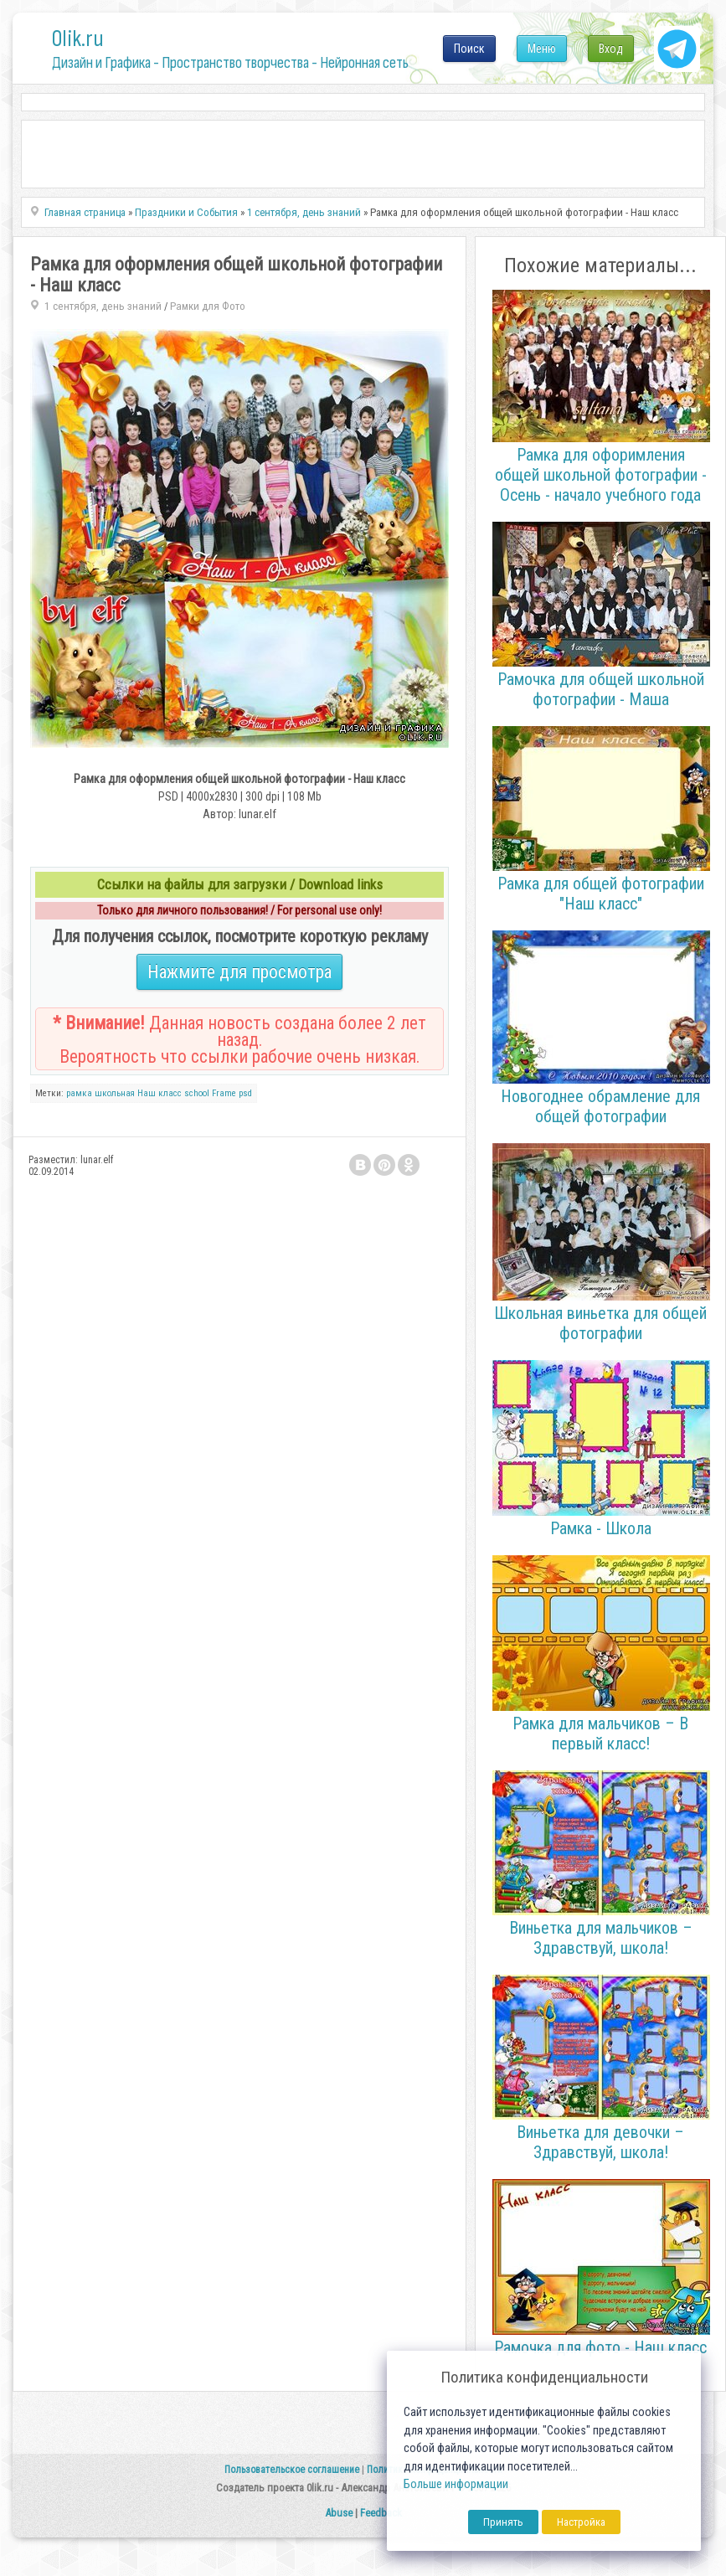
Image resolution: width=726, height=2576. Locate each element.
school (196, 1093)
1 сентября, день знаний (103, 306)
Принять (503, 2522)
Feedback (381, 2512)
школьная (115, 1093)
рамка (79, 1093)
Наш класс (159, 1093)
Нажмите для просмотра (239, 971)
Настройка (581, 2522)
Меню (542, 48)
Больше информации (456, 2484)
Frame (224, 1093)
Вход (611, 48)
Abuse (339, 2512)
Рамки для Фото (207, 306)
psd (245, 1093)
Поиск (469, 48)
